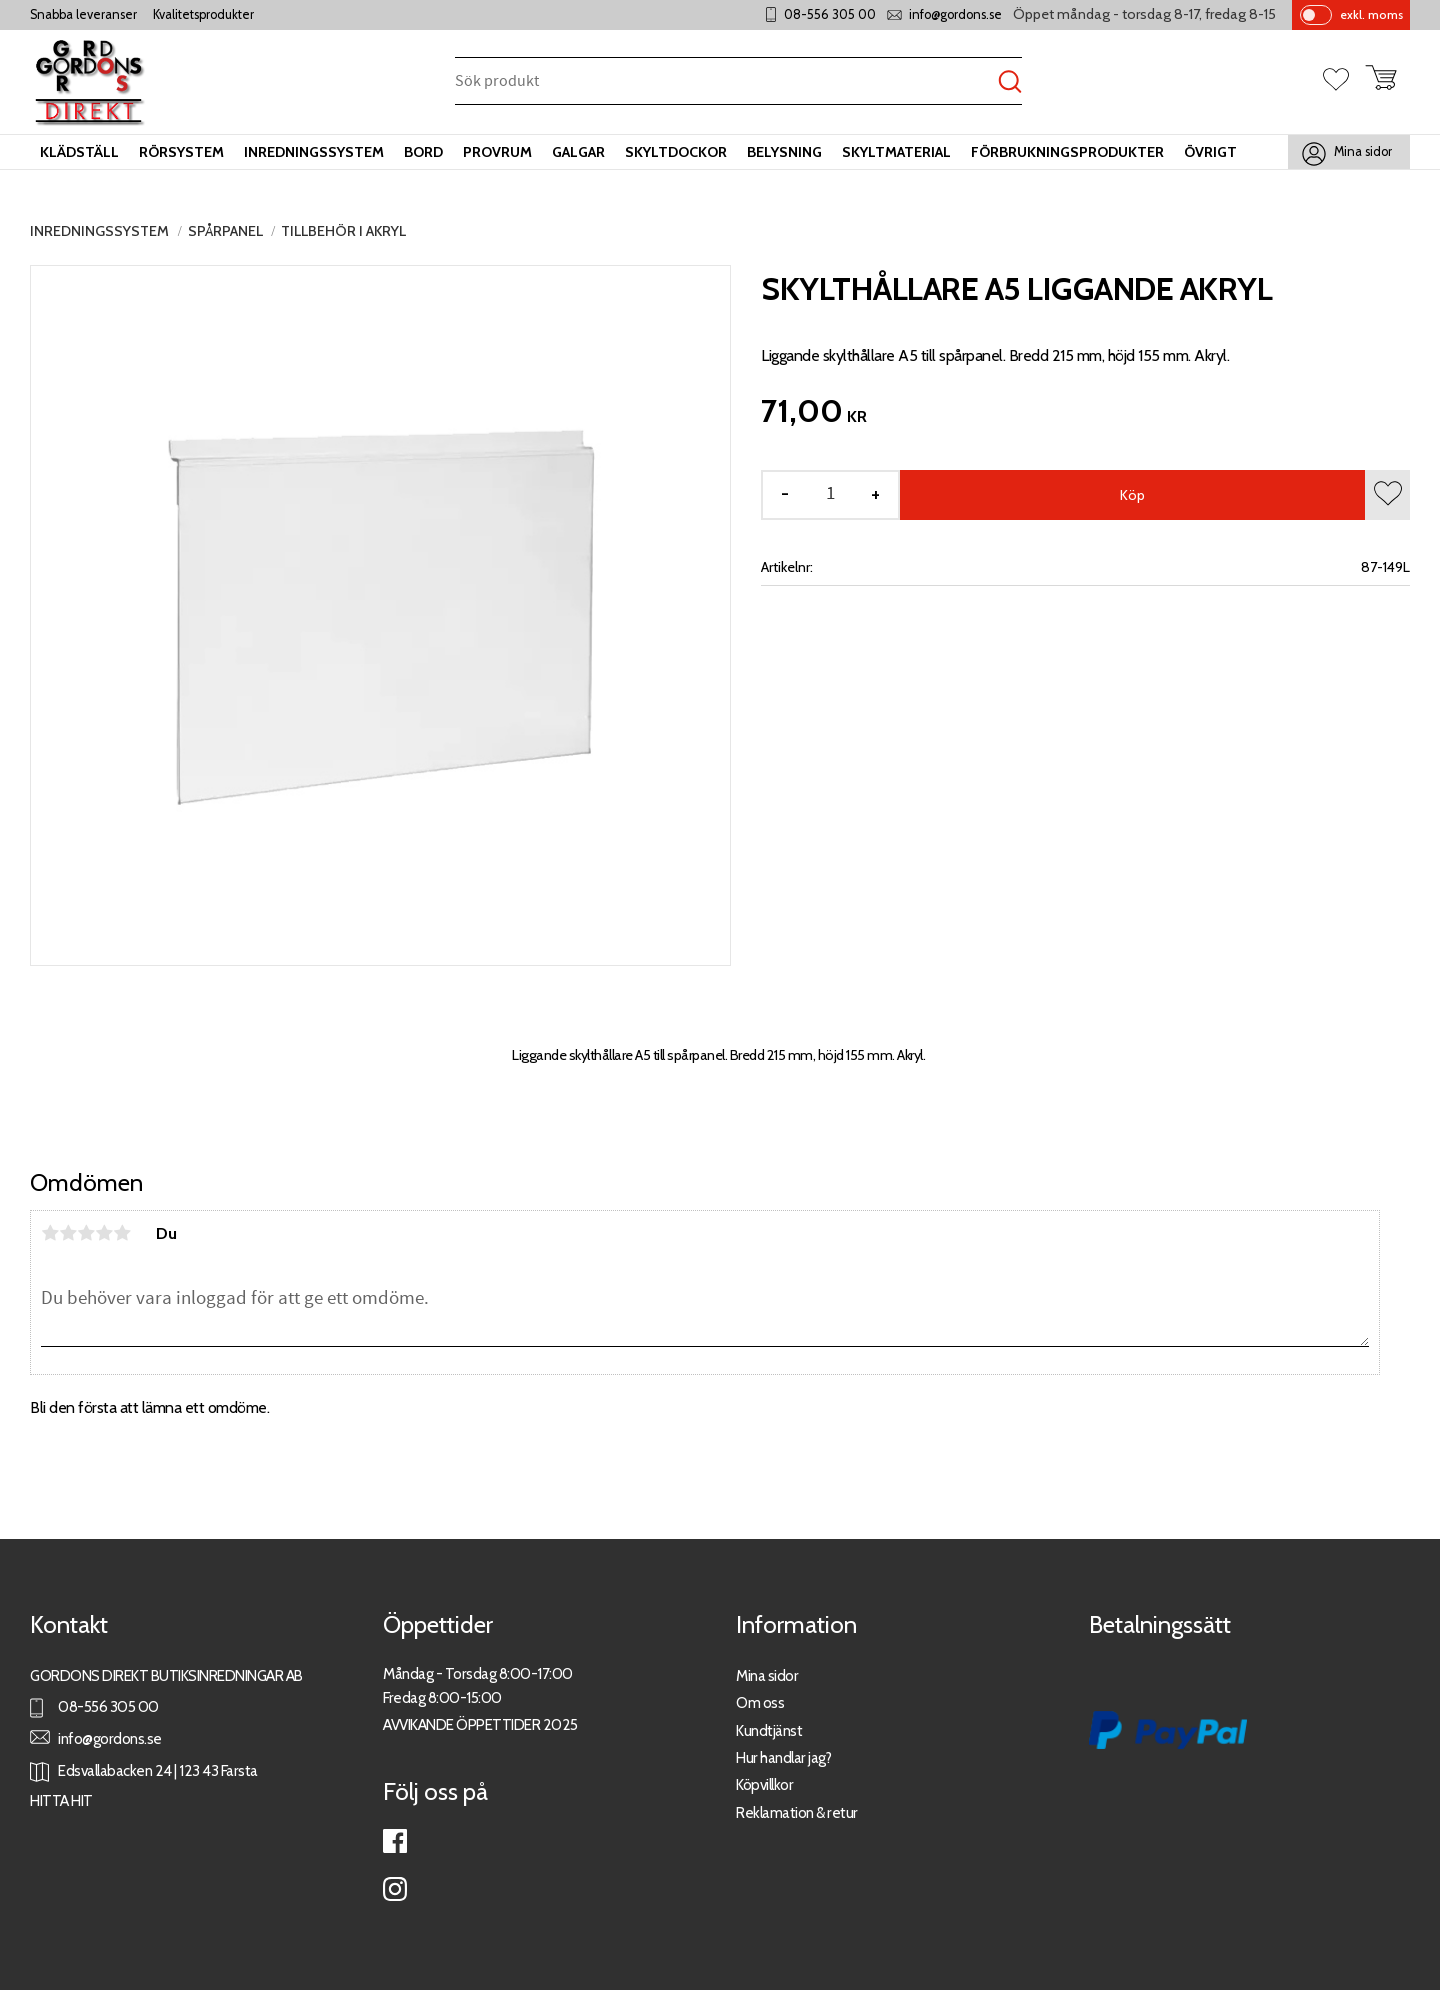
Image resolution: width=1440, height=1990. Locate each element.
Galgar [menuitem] (578, 152)
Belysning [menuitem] (784, 152)
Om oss (760, 1702)
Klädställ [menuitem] (79, 152)
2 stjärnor (68, 1233)
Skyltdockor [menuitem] (676, 152)
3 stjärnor (86, 1233)
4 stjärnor (104, 1233)
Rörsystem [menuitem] (181, 152)
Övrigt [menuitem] (1210, 152)
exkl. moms (1371, 14)
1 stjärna (50, 1233)
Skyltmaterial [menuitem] (896, 152)
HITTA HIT (61, 1800)
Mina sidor (767, 1675)
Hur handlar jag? (783, 1757)
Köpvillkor (764, 1784)
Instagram (395, 1889)
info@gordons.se (955, 14)
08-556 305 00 (830, 14)
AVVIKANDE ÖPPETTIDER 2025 (480, 1724)
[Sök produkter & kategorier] (726, 82)
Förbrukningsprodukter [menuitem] (1067, 152)
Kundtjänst (769, 1730)
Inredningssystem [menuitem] (314, 152)
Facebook (395, 1841)
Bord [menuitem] (423, 152)
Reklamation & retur (797, 1812)
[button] (1344, 81)
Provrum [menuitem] (497, 152)
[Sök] (1010, 82)
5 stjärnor (122, 1233)
